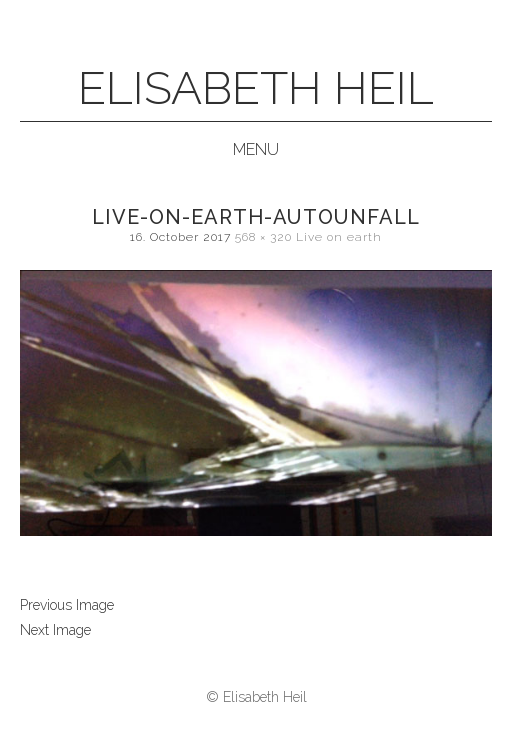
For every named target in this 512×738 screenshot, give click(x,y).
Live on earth (339, 237)
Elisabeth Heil (256, 88)
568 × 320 (263, 237)
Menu (256, 149)
